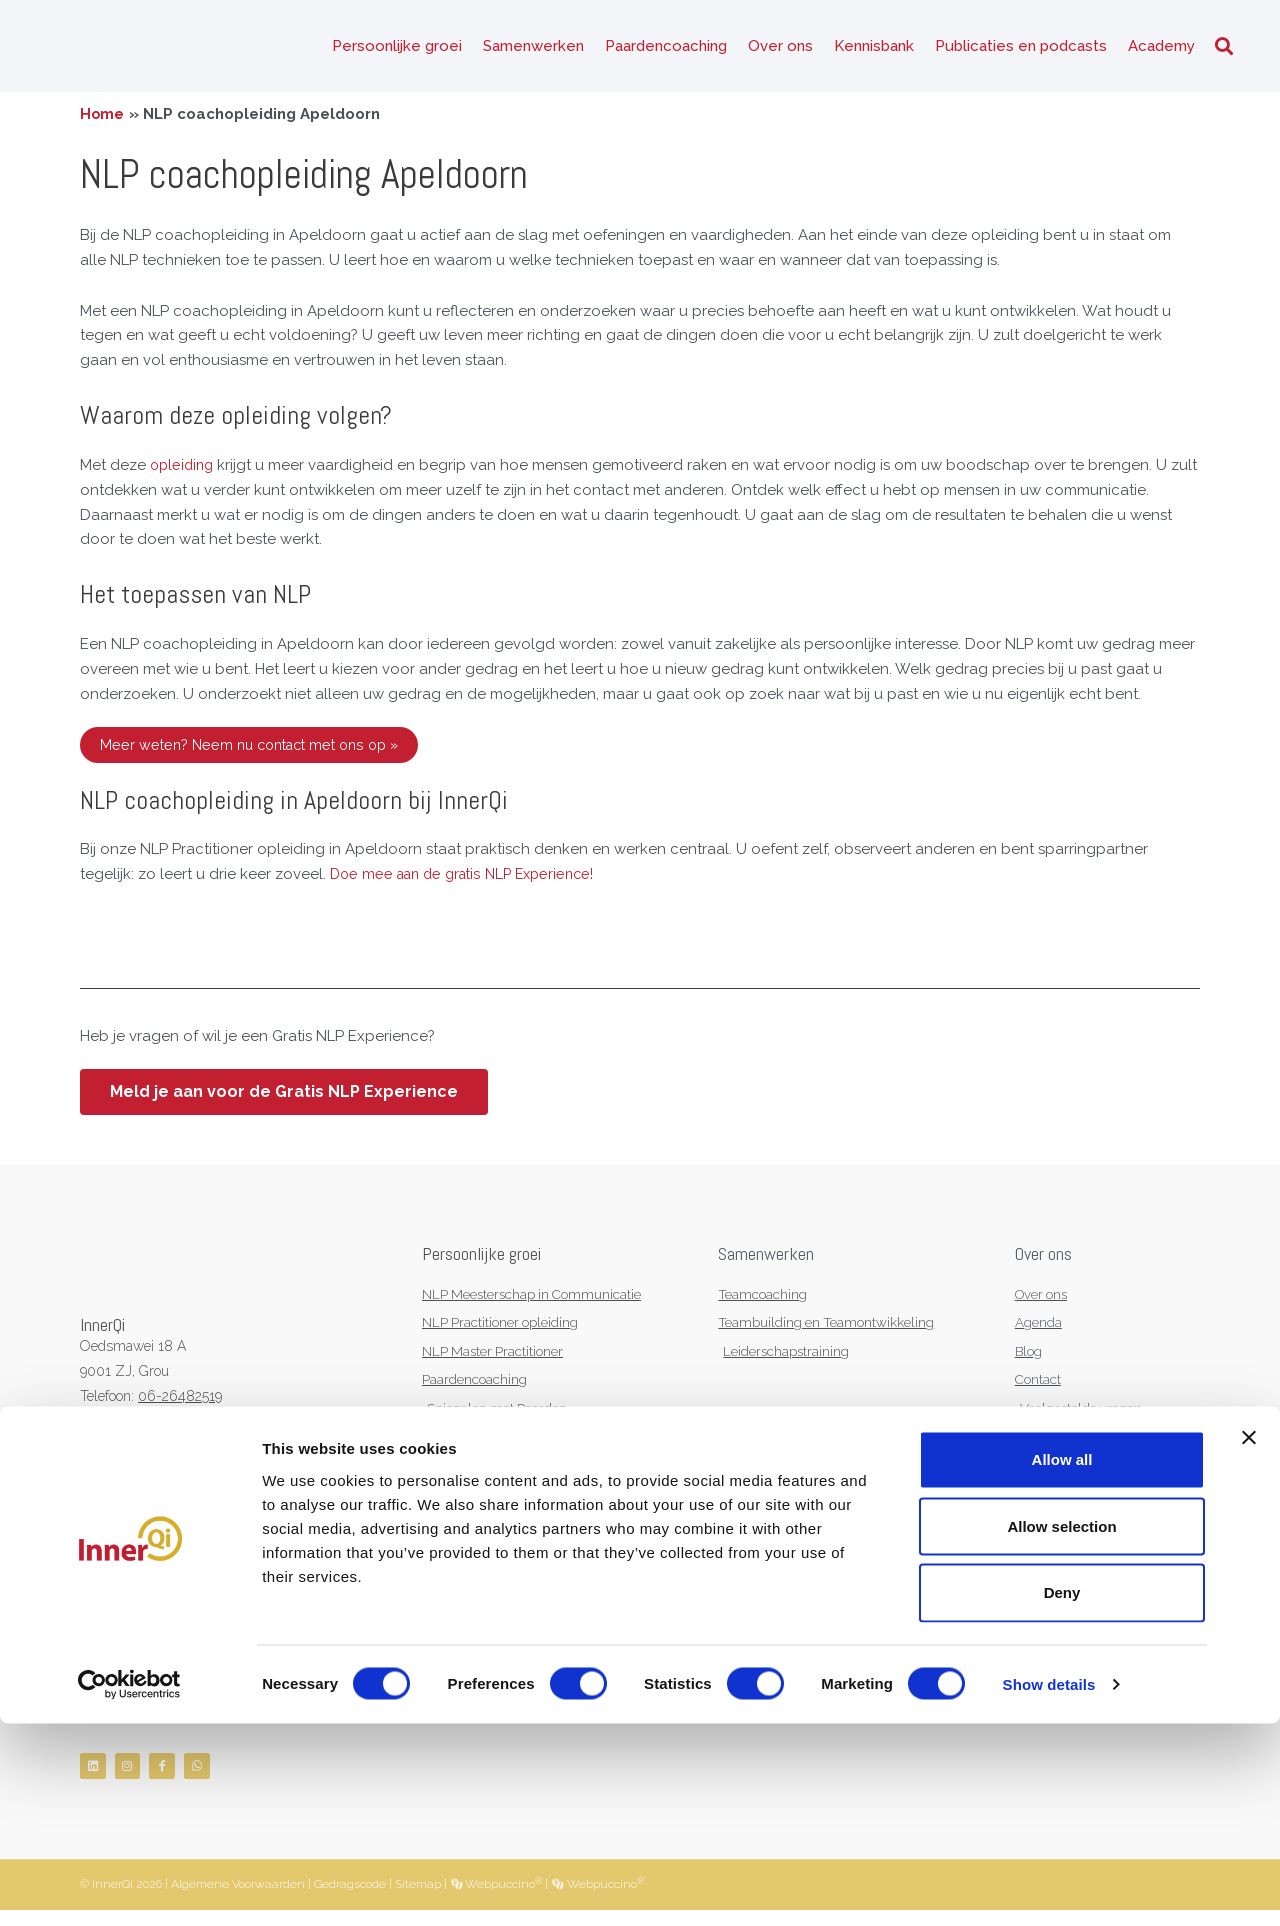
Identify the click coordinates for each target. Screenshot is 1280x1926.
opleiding (184, 473)
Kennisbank (874, 50)
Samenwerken (533, 50)
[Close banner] (1249, 1640)
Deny (1062, 1794)
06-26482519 (180, 1404)
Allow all (1062, 1661)
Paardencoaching (666, 50)
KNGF (169, 1502)
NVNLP (104, 1502)
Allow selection (1061, 1727)
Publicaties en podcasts (1021, 50)
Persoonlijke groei (397, 50)
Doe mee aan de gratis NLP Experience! (470, 882)
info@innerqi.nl (174, 1428)
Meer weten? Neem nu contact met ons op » (258, 752)
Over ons (780, 50)
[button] (1223, 50)
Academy (1161, 50)
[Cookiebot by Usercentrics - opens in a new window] (129, 1887)
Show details (1049, 1886)
